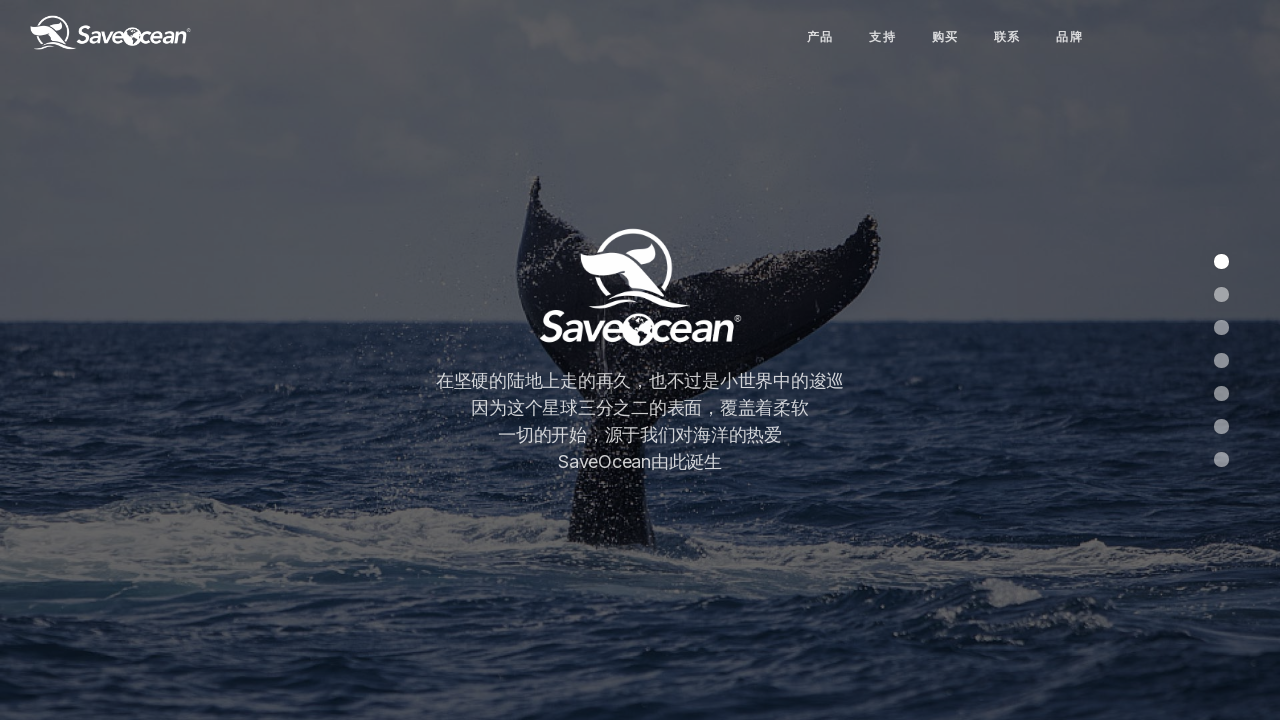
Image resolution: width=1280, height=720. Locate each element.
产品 (820, 36)
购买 (945, 36)
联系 (1007, 36)
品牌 (1069, 36)
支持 (882, 36)
